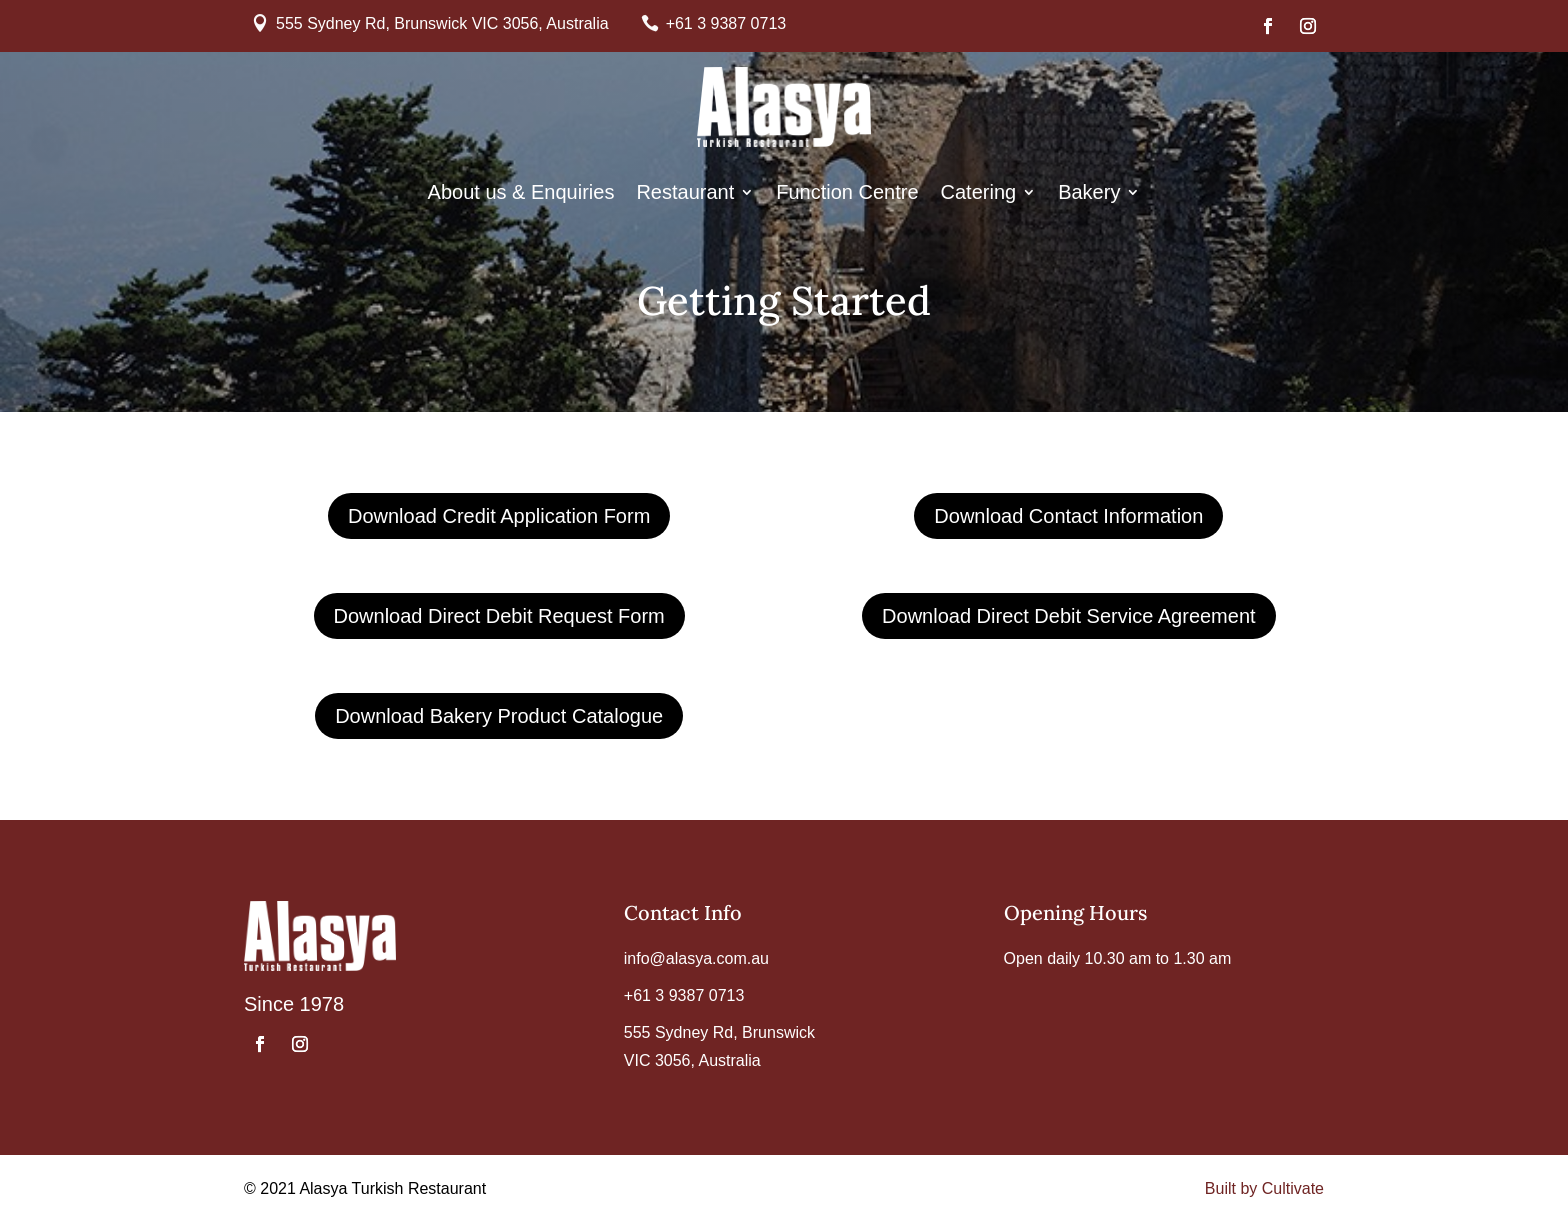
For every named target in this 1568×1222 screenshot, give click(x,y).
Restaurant (685, 194)
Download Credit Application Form (499, 516)
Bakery (1089, 194)
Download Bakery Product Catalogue (499, 716)
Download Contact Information (1068, 516)
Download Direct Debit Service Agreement (1069, 616)
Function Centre (847, 194)
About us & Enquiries (521, 194)
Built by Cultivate (1264, 1188)
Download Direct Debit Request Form (499, 616)
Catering (979, 194)
